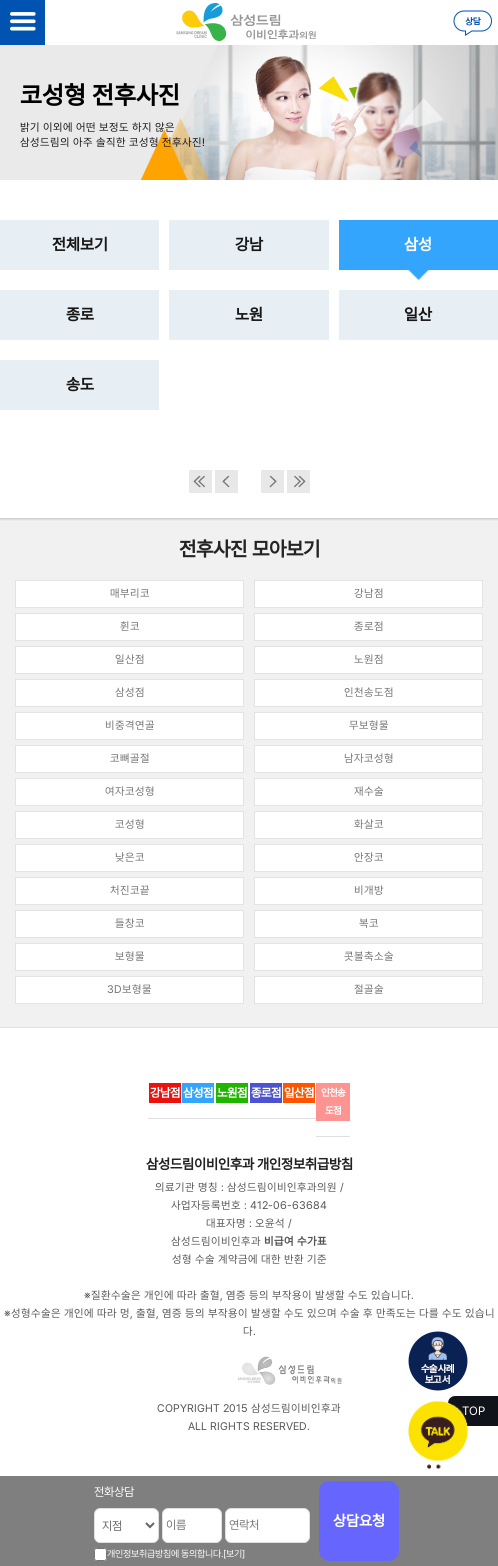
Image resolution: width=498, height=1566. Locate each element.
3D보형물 (129, 989)
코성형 (130, 824)
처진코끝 (130, 890)
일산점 (130, 659)
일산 (418, 314)
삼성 (418, 244)
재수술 (369, 791)
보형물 (130, 956)
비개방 (369, 890)
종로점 (369, 626)
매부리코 (130, 593)
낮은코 (130, 857)
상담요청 (359, 1521)
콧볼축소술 (369, 956)
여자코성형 (130, 791)
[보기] (234, 1553)
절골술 (369, 989)
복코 (369, 923)
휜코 (130, 626)
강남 (249, 244)
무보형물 (369, 725)
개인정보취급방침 (305, 1164)
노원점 (369, 659)
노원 (249, 314)
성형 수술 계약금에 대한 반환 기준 (249, 1259)
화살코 (369, 824)
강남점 (369, 593)
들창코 (130, 923)
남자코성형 (369, 758)
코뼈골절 (130, 758)
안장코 (369, 857)
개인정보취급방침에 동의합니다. (165, 1553)
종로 (80, 314)
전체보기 (80, 244)
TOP (473, 1411)
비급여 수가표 (295, 1241)
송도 (80, 384)
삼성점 (130, 692)
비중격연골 (130, 725)
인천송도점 (369, 692)
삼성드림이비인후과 (200, 1164)
